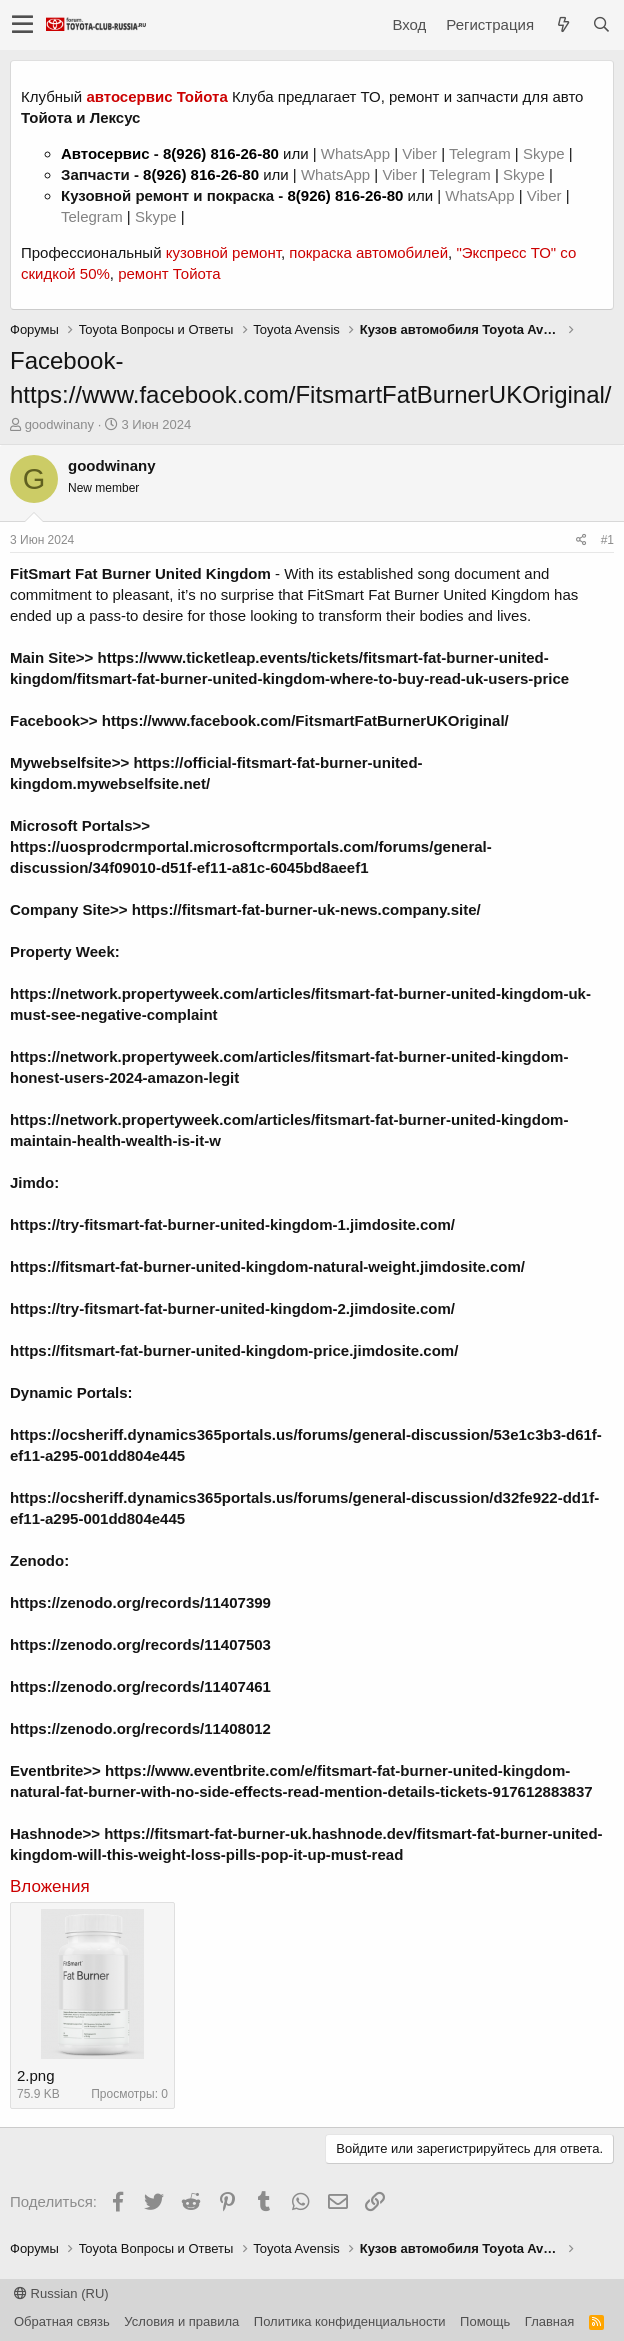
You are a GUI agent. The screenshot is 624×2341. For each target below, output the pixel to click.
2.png (36, 2075)
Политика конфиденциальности (350, 2321)
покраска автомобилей (368, 252)
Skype (546, 153)
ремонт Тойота (169, 273)
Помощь (485, 2321)
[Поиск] (601, 24)
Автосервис (105, 153)
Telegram (482, 153)
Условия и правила (181, 2321)
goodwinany (59, 424)
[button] (22, 25)
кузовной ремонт (223, 252)
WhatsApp (357, 153)
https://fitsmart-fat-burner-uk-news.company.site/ (306, 909)
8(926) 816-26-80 (221, 153)
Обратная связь (62, 2321)
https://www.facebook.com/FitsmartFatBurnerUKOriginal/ (305, 720)
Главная (549, 2321)
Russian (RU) (61, 2293)
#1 (607, 540)
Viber (419, 153)
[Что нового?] (563, 24)
